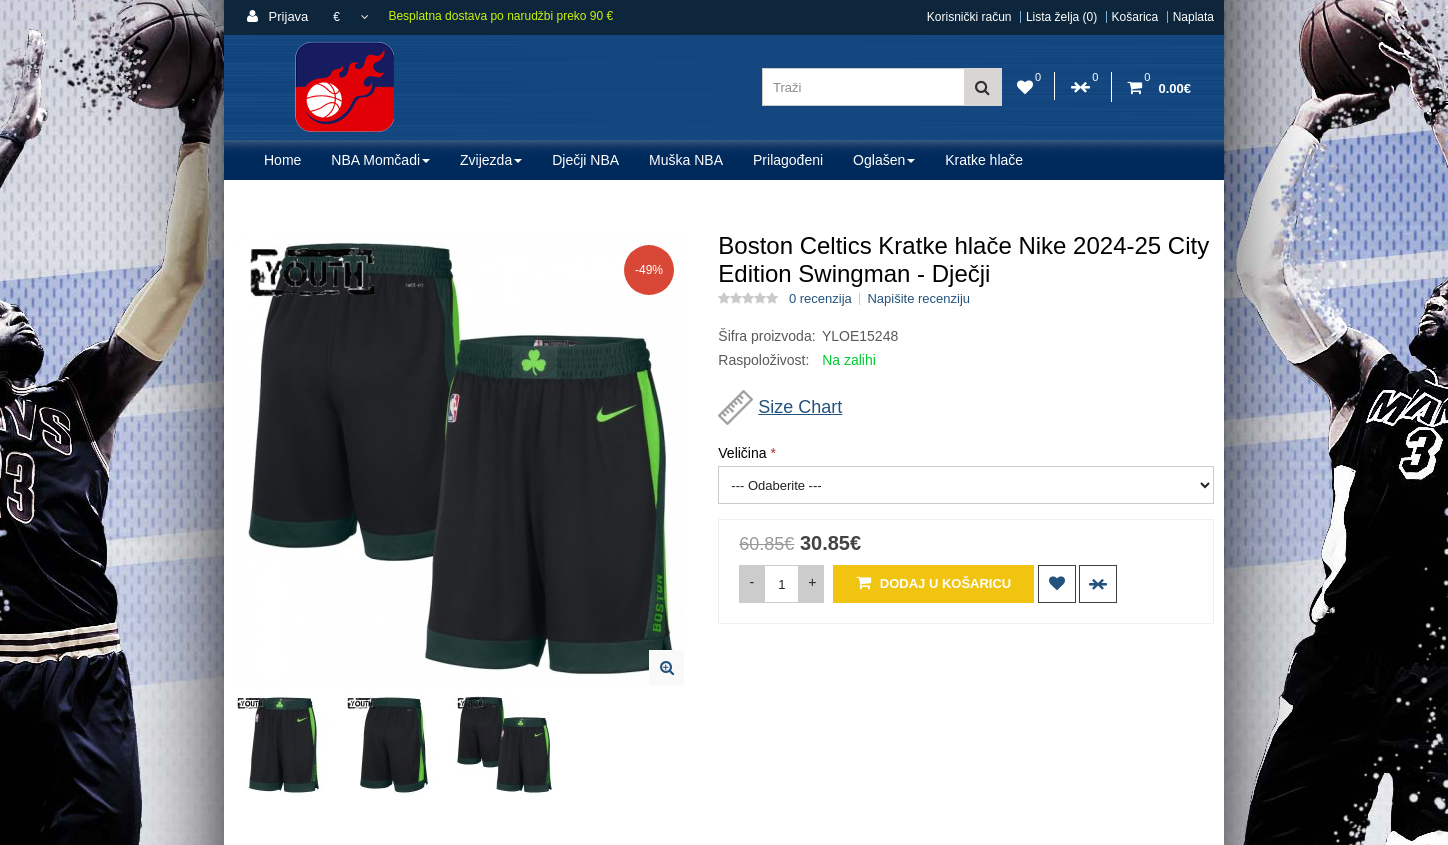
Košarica (1135, 17)
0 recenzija (820, 299)
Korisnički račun (969, 17)
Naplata (1193, 17)
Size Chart (800, 407)
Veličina (742, 453)
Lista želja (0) (1061, 17)
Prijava (277, 16)
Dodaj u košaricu (933, 582)
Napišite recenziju (918, 299)
